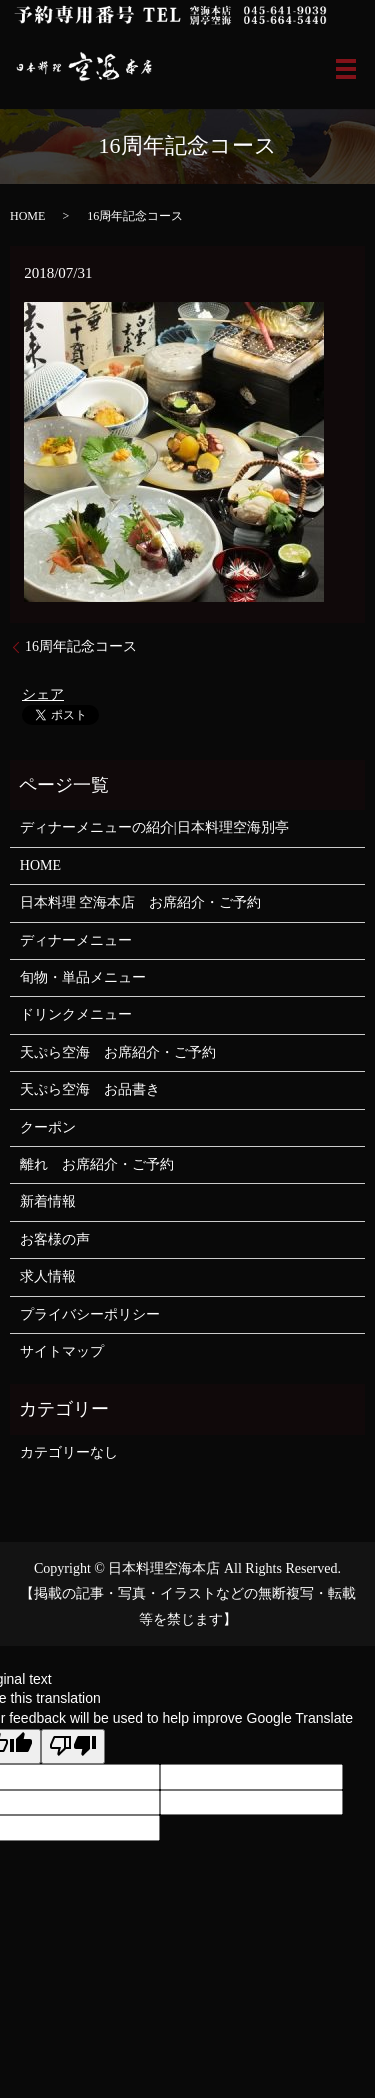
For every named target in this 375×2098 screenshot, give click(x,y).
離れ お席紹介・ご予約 (97, 1164)
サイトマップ (62, 1351)
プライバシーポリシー (90, 1314)
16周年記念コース (81, 646)
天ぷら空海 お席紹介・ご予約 (118, 1052)
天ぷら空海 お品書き (90, 1089)
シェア (43, 694)
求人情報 (48, 1276)
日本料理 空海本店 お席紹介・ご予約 (141, 902)
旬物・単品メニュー (83, 977)
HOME (27, 216)
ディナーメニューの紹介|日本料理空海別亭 (154, 827)
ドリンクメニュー (76, 1014)
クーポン (48, 1127)
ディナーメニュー (76, 940)
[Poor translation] (73, 1747)
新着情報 (48, 1201)
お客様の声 (55, 1239)
